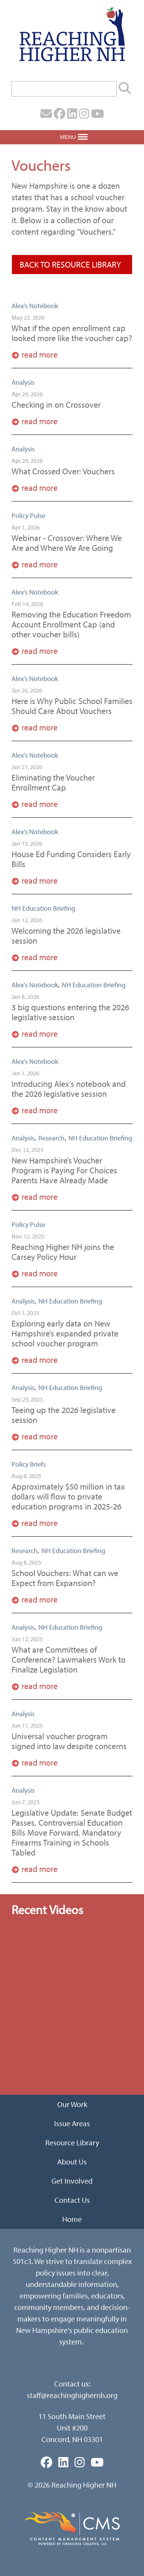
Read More (40, 354)
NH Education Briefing (43, 908)
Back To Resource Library (70, 264)
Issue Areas (72, 2123)
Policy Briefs (29, 1464)
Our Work (72, 2104)
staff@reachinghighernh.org (72, 2395)
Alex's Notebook (35, 305)
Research (51, 1138)
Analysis (23, 382)
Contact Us (72, 2200)
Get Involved (72, 2181)
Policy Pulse (28, 515)
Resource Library (72, 2142)
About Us (72, 2161)
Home (72, 2219)
